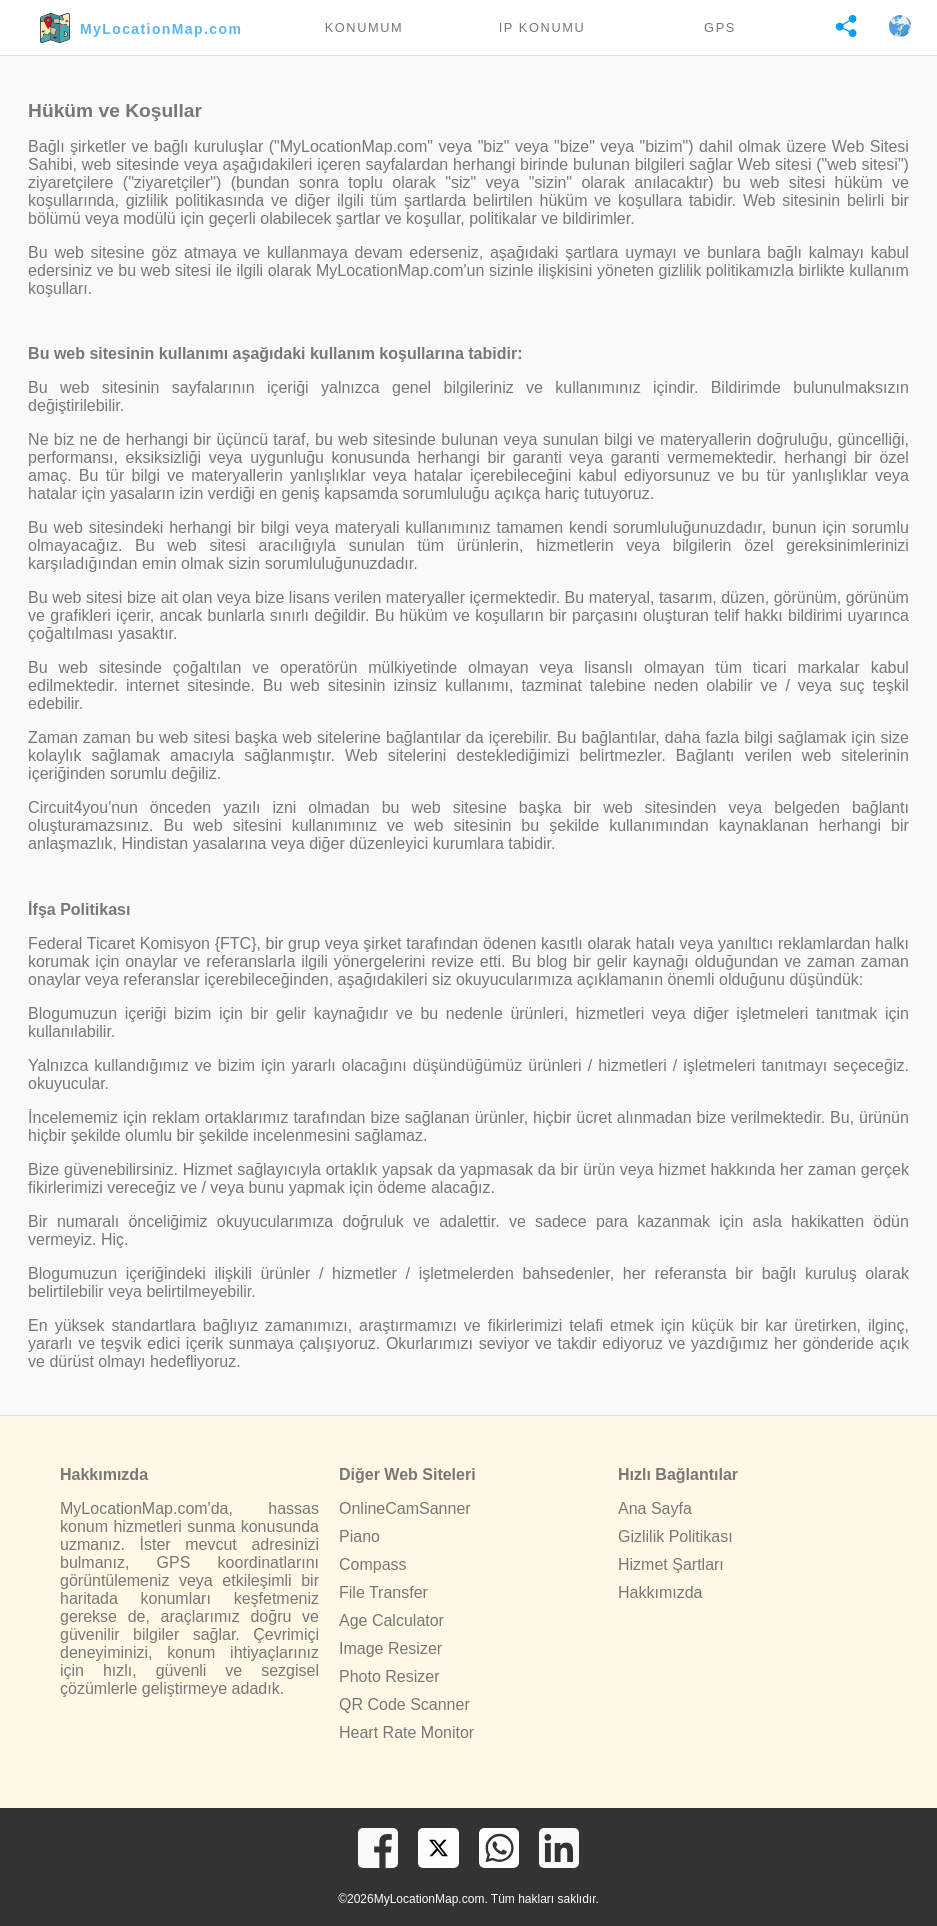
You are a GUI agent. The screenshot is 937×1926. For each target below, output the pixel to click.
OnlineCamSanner (405, 1508)
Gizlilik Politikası (675, 1536)
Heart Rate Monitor (406, 1732)
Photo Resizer (389, 1676)
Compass (373, 1564)
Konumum (364, 27)
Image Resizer (390, 1648)
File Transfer (383, 1592)
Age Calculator (391, 1620)
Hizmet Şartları (671, 1564)
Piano (359, 1536)
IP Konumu (542, 27)
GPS (720, 27)
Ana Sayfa (655, 1508)
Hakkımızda (660, 1592)
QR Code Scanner (404, 1704)
